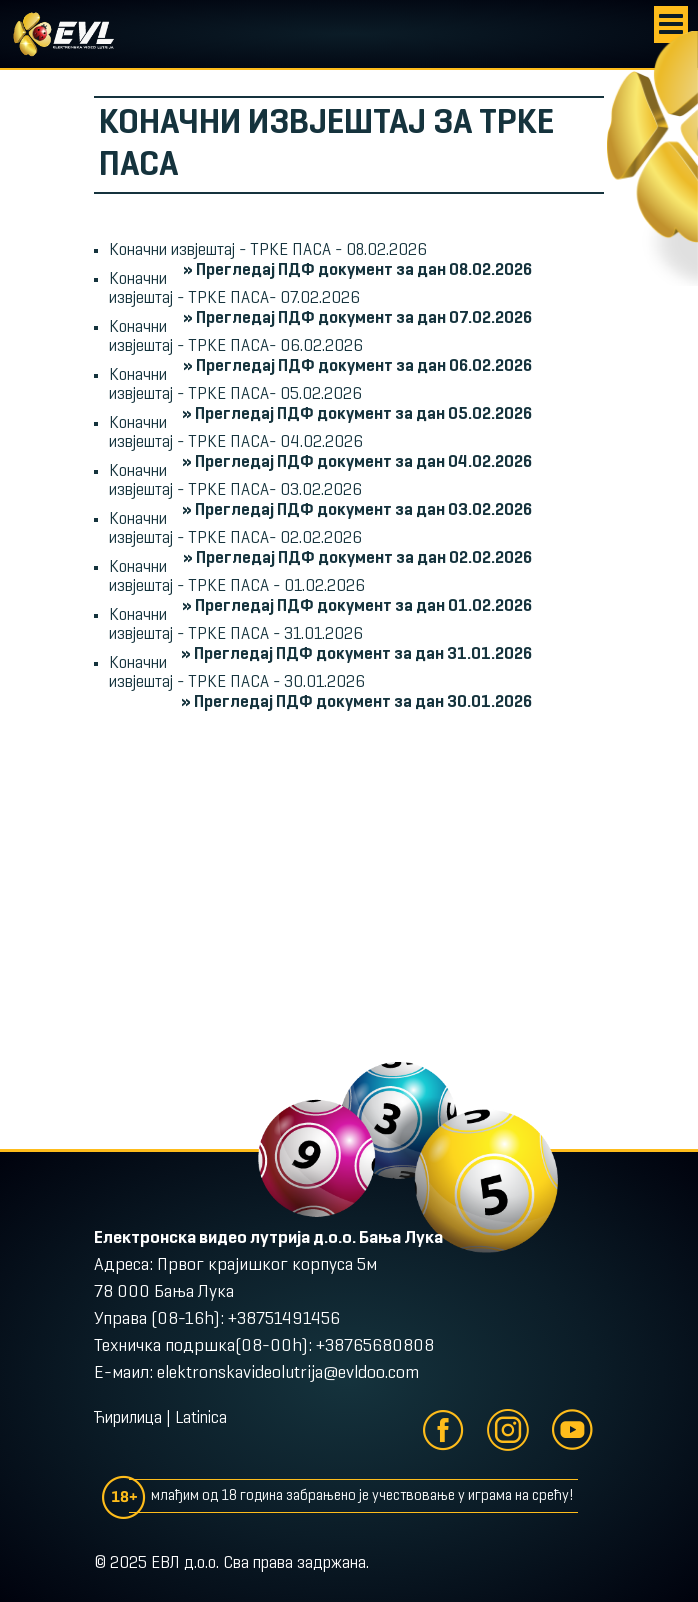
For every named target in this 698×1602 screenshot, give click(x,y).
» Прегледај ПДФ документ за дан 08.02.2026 (357, 270)
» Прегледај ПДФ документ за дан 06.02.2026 (357, 366)
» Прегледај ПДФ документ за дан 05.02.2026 (357, 414)
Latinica (201, 1419)
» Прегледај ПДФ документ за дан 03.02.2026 (357, 510)
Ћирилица (128, 1419)
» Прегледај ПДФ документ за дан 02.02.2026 (357, 558)
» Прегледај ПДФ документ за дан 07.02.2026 (357, 318)
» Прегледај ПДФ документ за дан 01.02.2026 (357, 606)
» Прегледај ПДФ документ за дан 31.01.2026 (356, 654)
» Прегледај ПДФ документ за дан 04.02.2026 (357, 462)
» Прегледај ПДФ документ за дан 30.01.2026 (356, 702)
